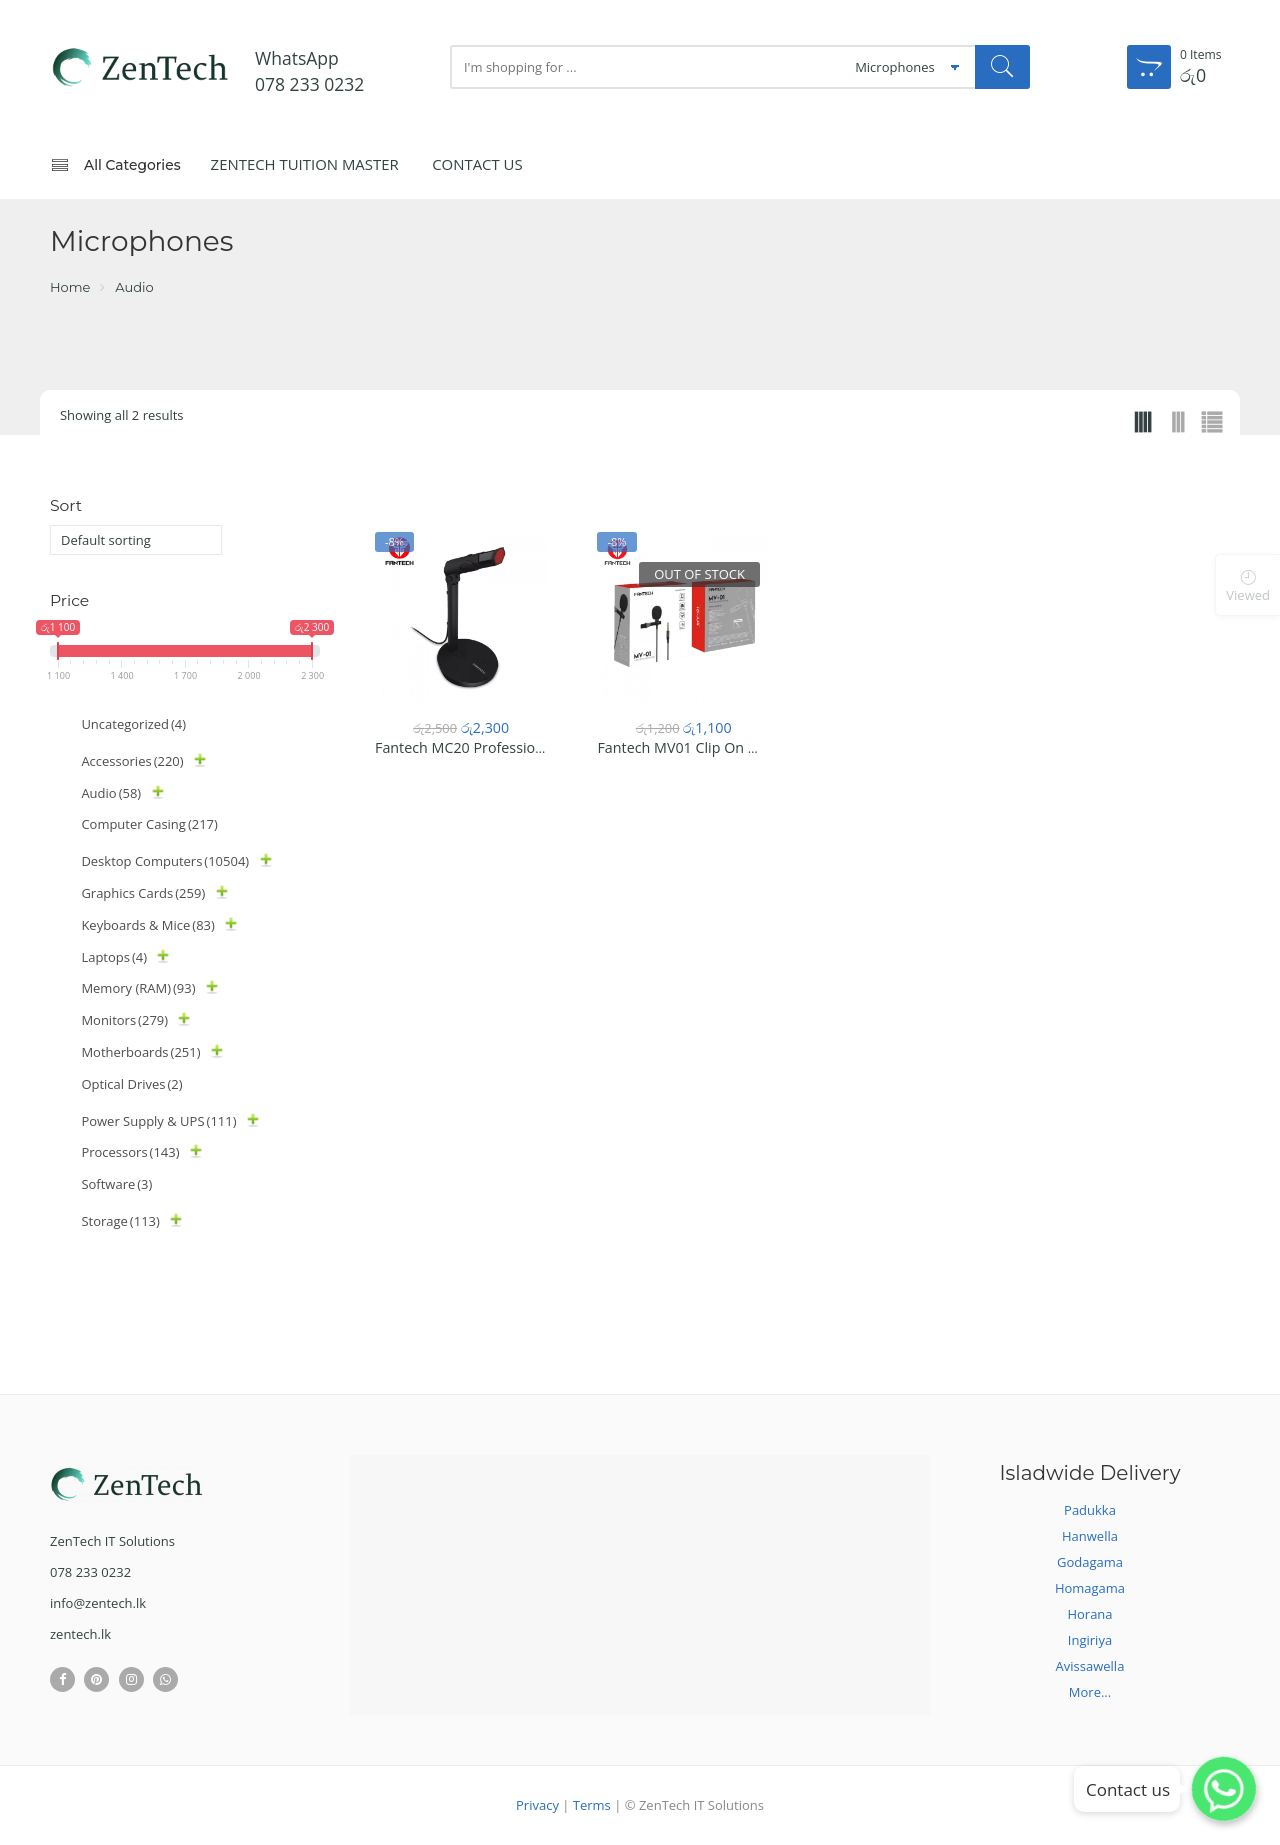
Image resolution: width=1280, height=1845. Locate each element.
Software (116, 1184)
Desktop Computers (165, 861)
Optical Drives (131, 1084)
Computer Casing (149, 824)
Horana (1089, 1614)
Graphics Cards (143, 893)
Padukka (1090, 1510)
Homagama (1090, 1588)
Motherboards (140, 1052)
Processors (130, 1152)
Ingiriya (1090, 1640)
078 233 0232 (309, 84)
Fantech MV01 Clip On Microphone (712, 747)
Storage (120, 1221)
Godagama (1090, 1562)
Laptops (114, 957)
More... (1090, 1692)
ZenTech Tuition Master (305, 164)
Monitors (124, 1020)
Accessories (132, 761)
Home (70, 287)
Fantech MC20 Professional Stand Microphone (528, 747)
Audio (134, 287)
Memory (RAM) (138, 988)
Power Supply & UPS (158, 1121)
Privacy (537, 1805)
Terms (592, 1805)
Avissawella (1090, 1666)
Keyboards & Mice (148, 925)
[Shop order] (136, 540)
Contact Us (477, 164)
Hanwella (1090, 1536)
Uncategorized (133, 724)
